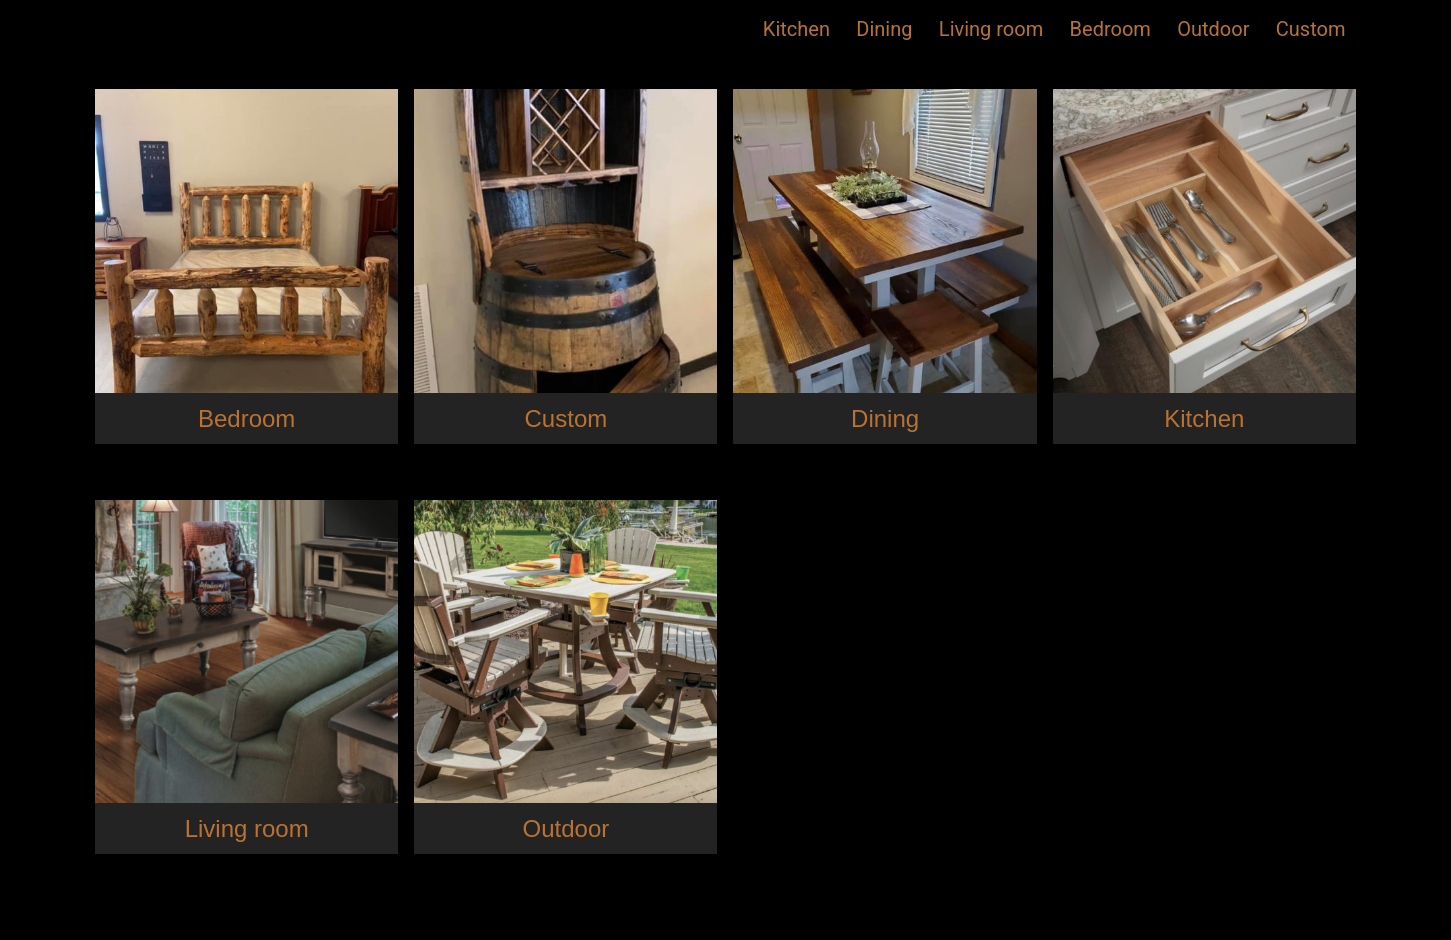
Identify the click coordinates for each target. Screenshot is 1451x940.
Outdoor (1213, 29)
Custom (1311, 29)
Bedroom (1110, 29)
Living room (991, 29)
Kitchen (796, 29)
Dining (884, 29)
